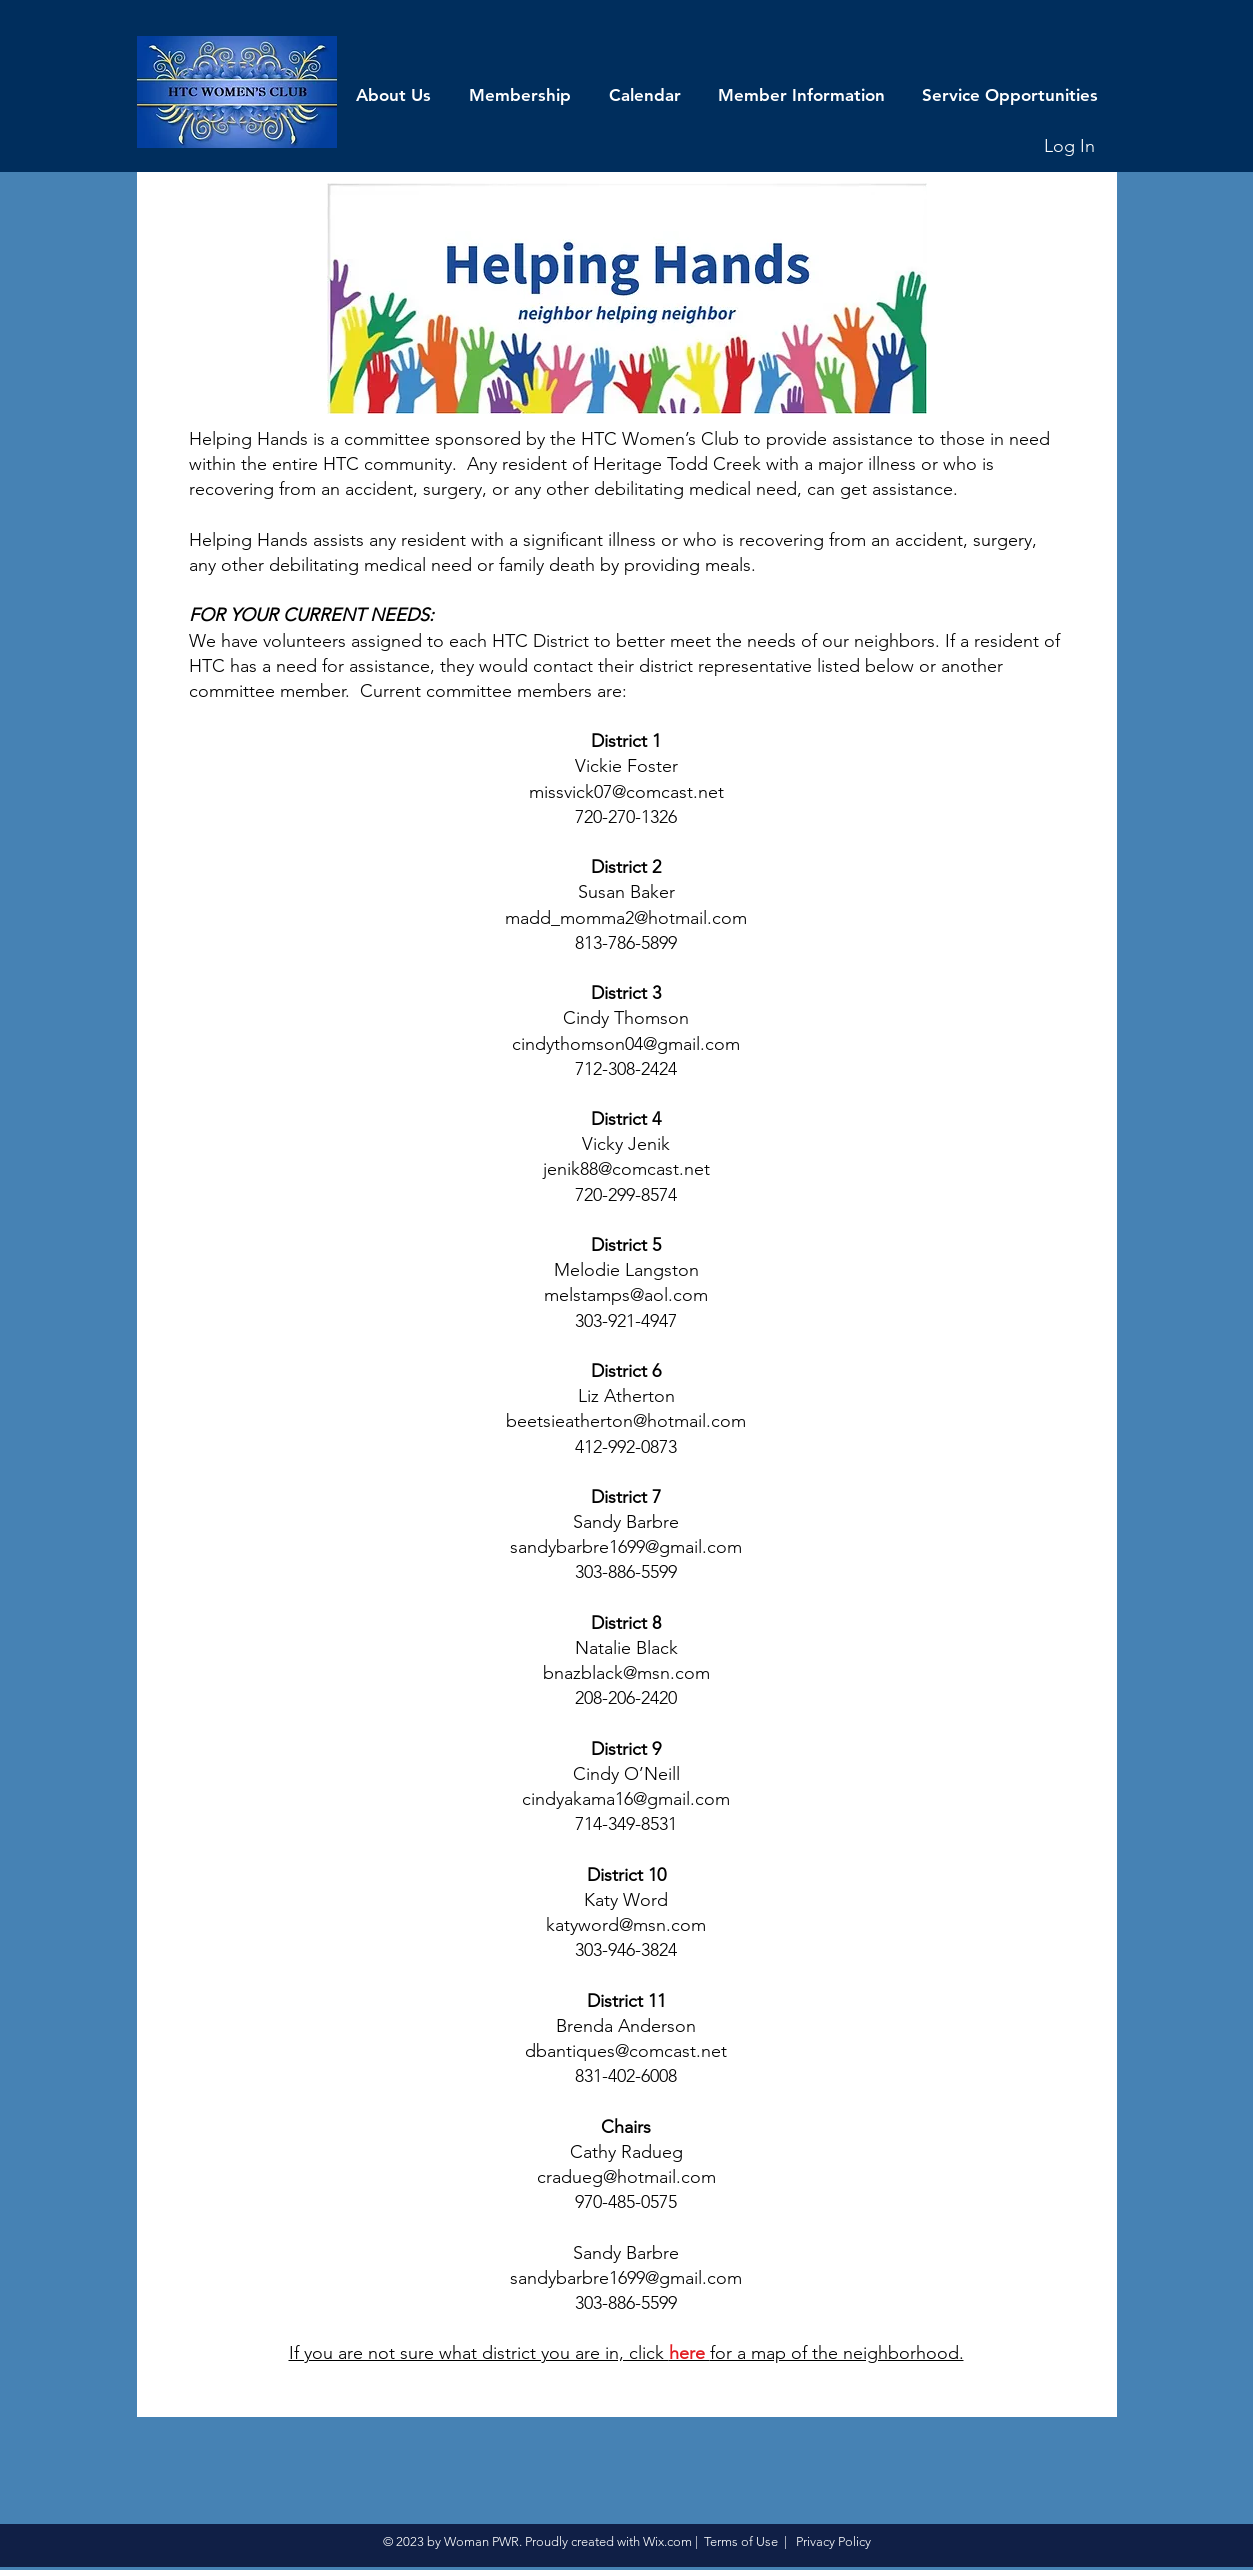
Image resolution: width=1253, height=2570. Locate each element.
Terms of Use (741, 2541)
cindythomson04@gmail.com (626, 1044)
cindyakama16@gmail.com (626, 1799)
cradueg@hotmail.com (626, 2177)
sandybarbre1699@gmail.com (626, 1547)
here (689, 2353)
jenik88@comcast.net (626, 1169)
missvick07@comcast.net (626, 792)
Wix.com (667, 2541)
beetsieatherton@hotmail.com (626, 1421)
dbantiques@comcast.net (626, 2051)
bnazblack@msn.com (626, 1673)
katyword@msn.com (626, 1925)
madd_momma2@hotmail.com (626, 918)
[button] (393, 95)
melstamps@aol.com (626, 1295)
